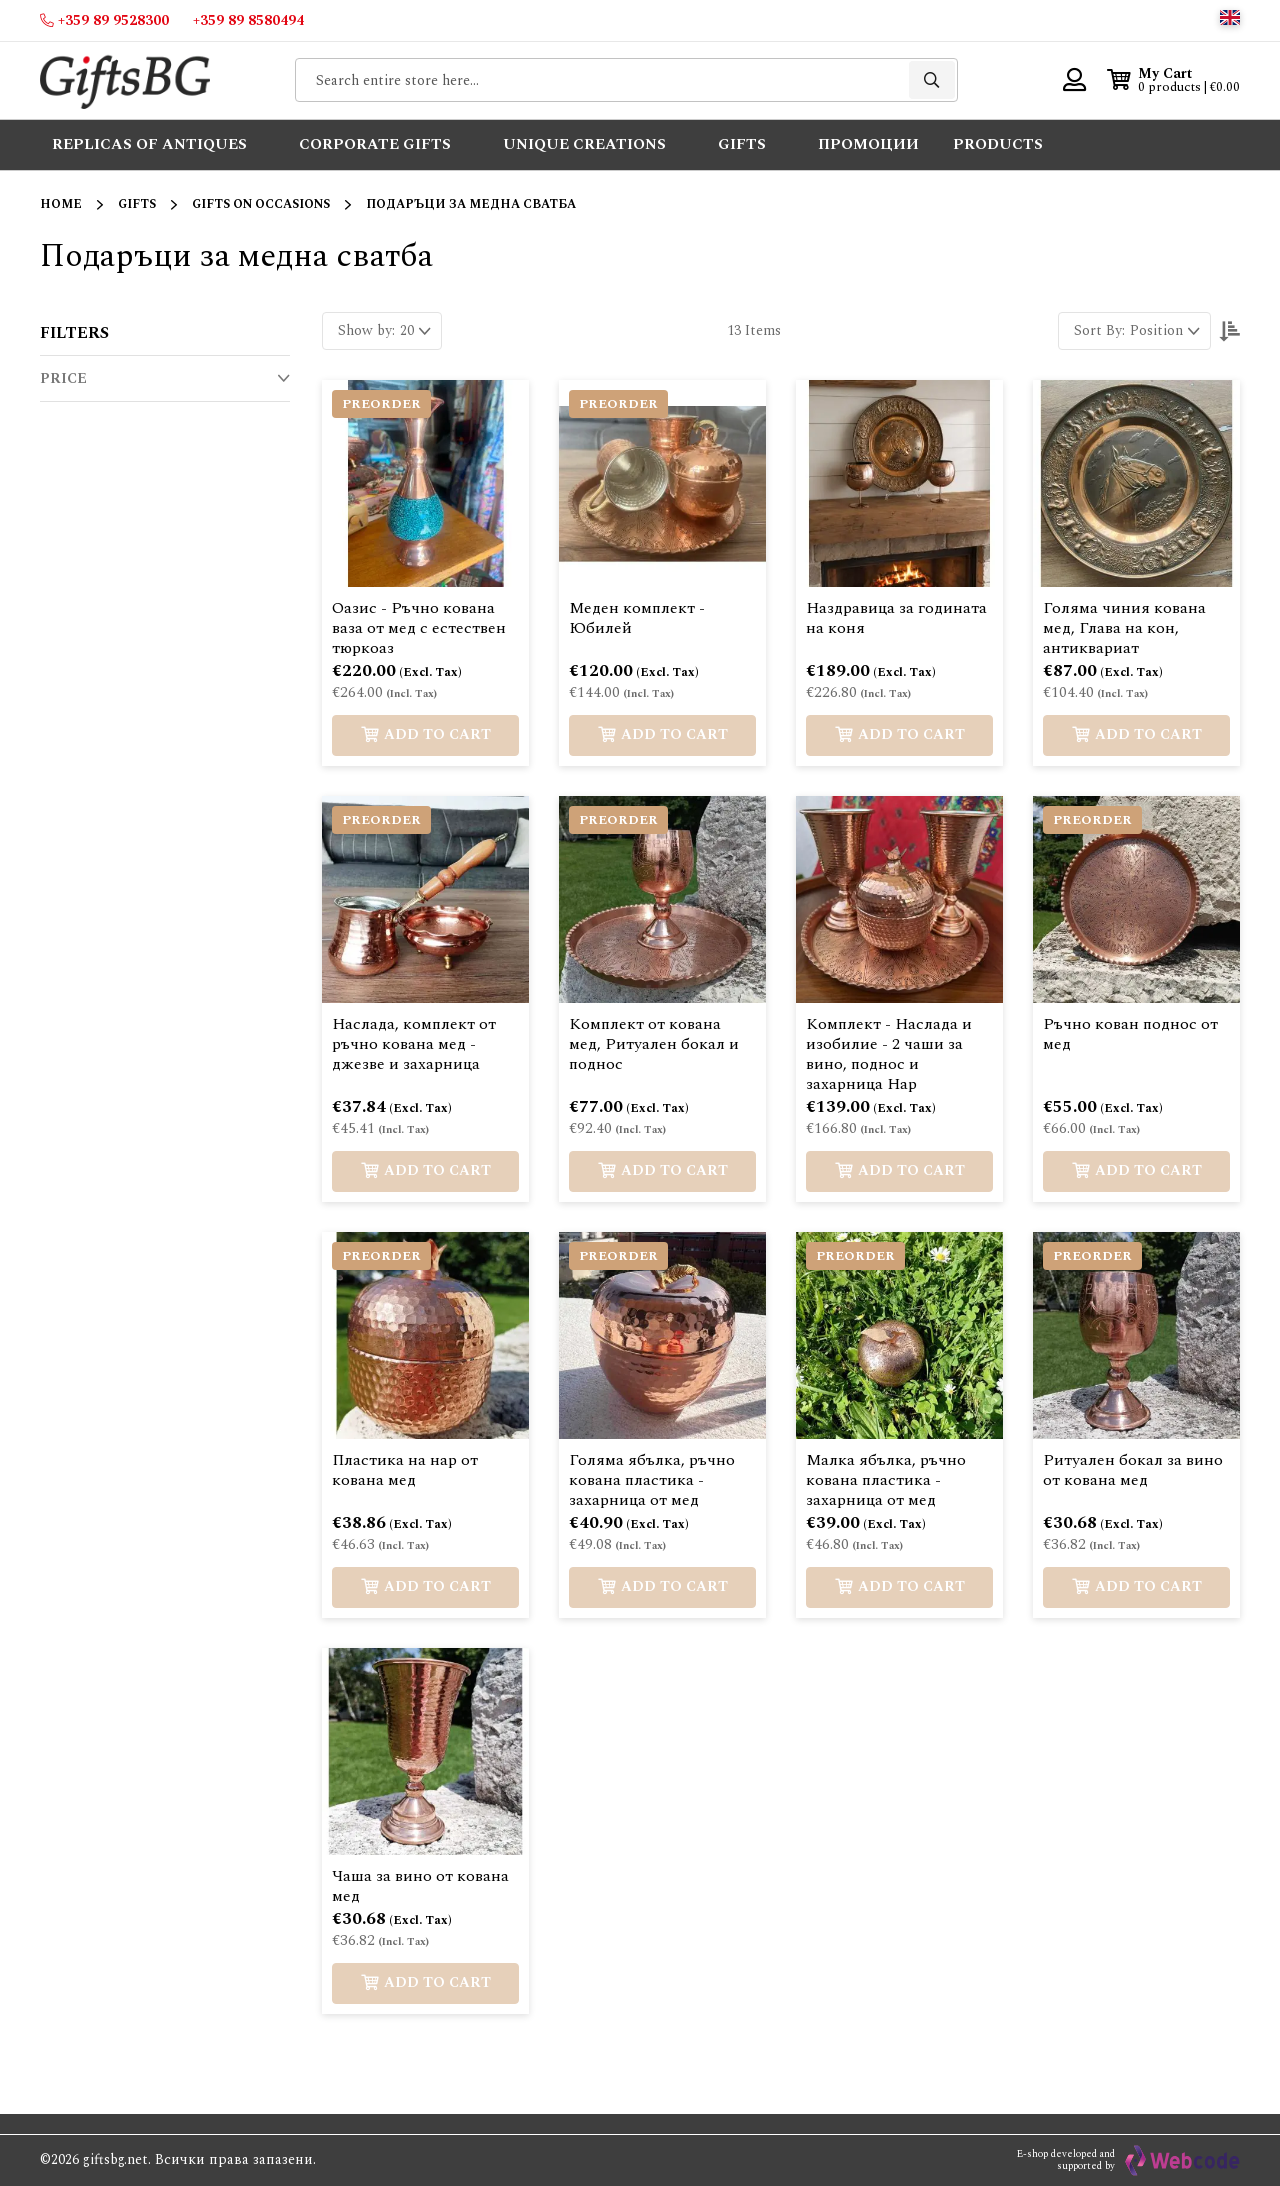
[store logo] (125, 80)
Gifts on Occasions (261, 204)
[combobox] (626, 80)
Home (61, 204)
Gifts (137, 204)
